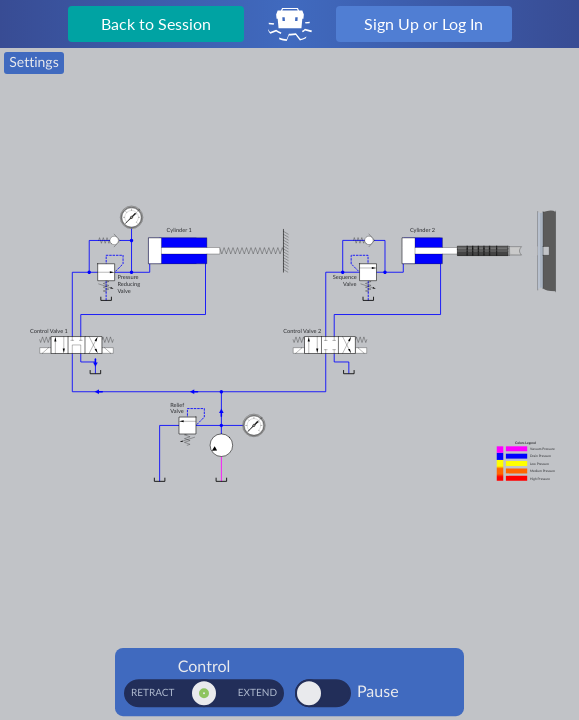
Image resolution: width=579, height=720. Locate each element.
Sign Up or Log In (423, 23)
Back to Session (156, 23)
